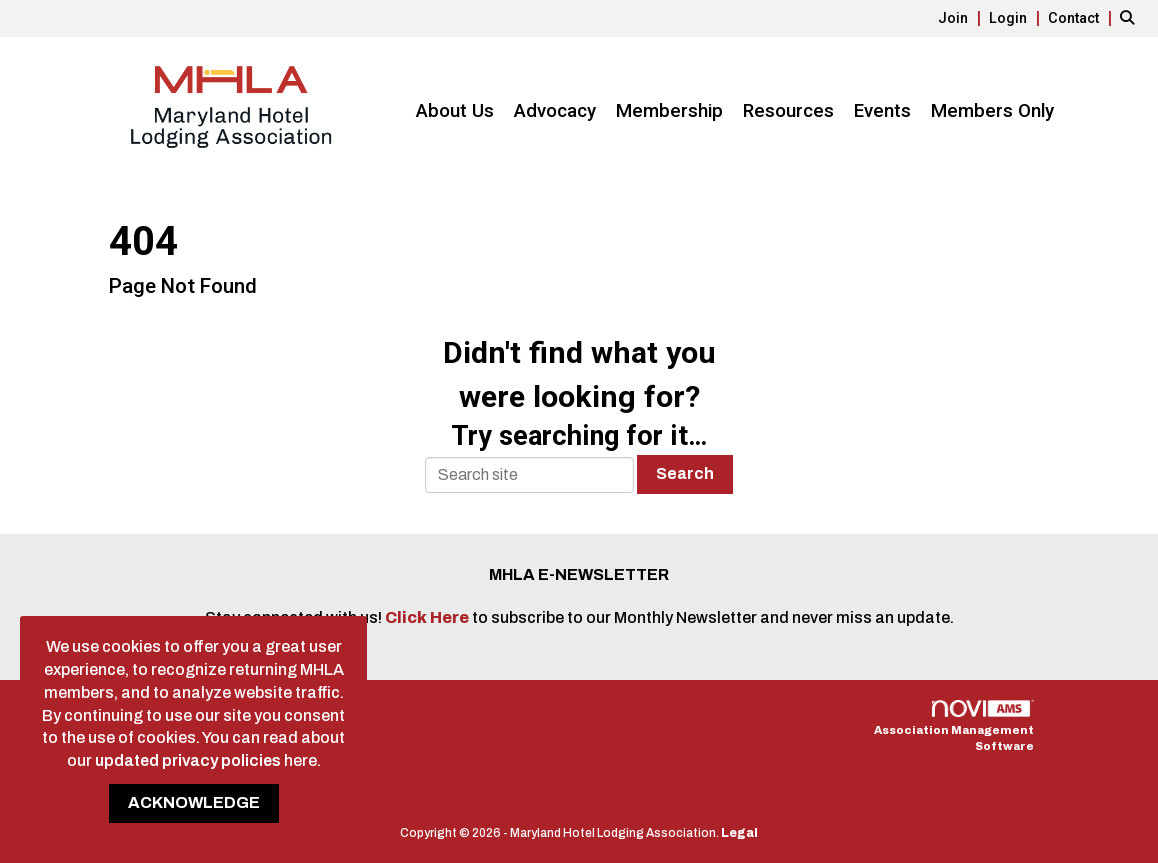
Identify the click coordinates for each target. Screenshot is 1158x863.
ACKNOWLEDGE (194, 802)
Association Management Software (954, 726)
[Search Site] (1131, 17)
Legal (739, 833)
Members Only (992, 111)
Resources (788, 111)
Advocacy (555, 111)
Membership (669, 111)
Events (882, 111)
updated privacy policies (188, 760)
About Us (455, 111)
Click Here (428, 617)
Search (685, 473)
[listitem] (962, 17)
